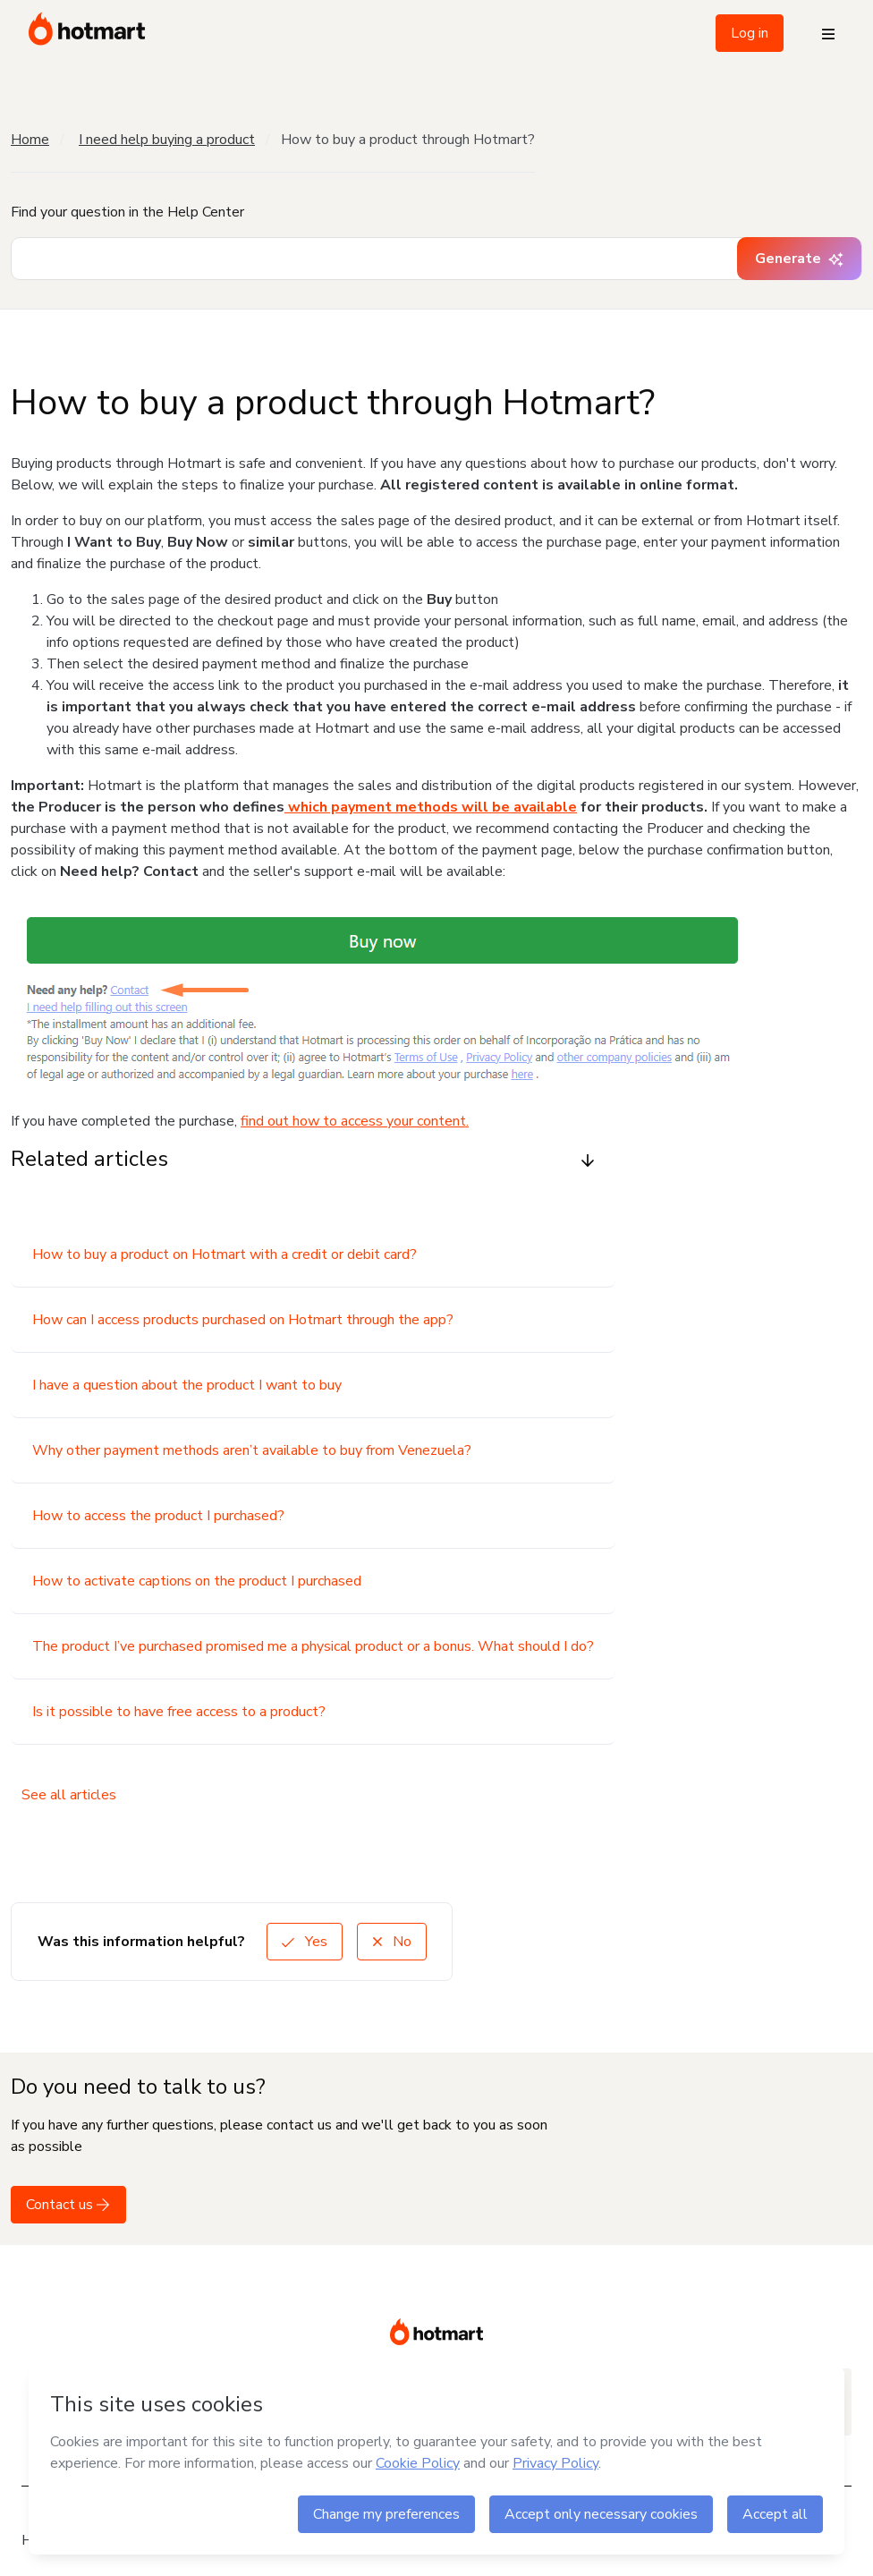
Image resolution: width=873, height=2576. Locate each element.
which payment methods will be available (430, 807)
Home (30, 139)
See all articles (68, 1795)
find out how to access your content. (355, 1121)
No (391, 1941)
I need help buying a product (167, 139)
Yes (304, 1941)
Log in (749, 33)
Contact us (68, 2205)
